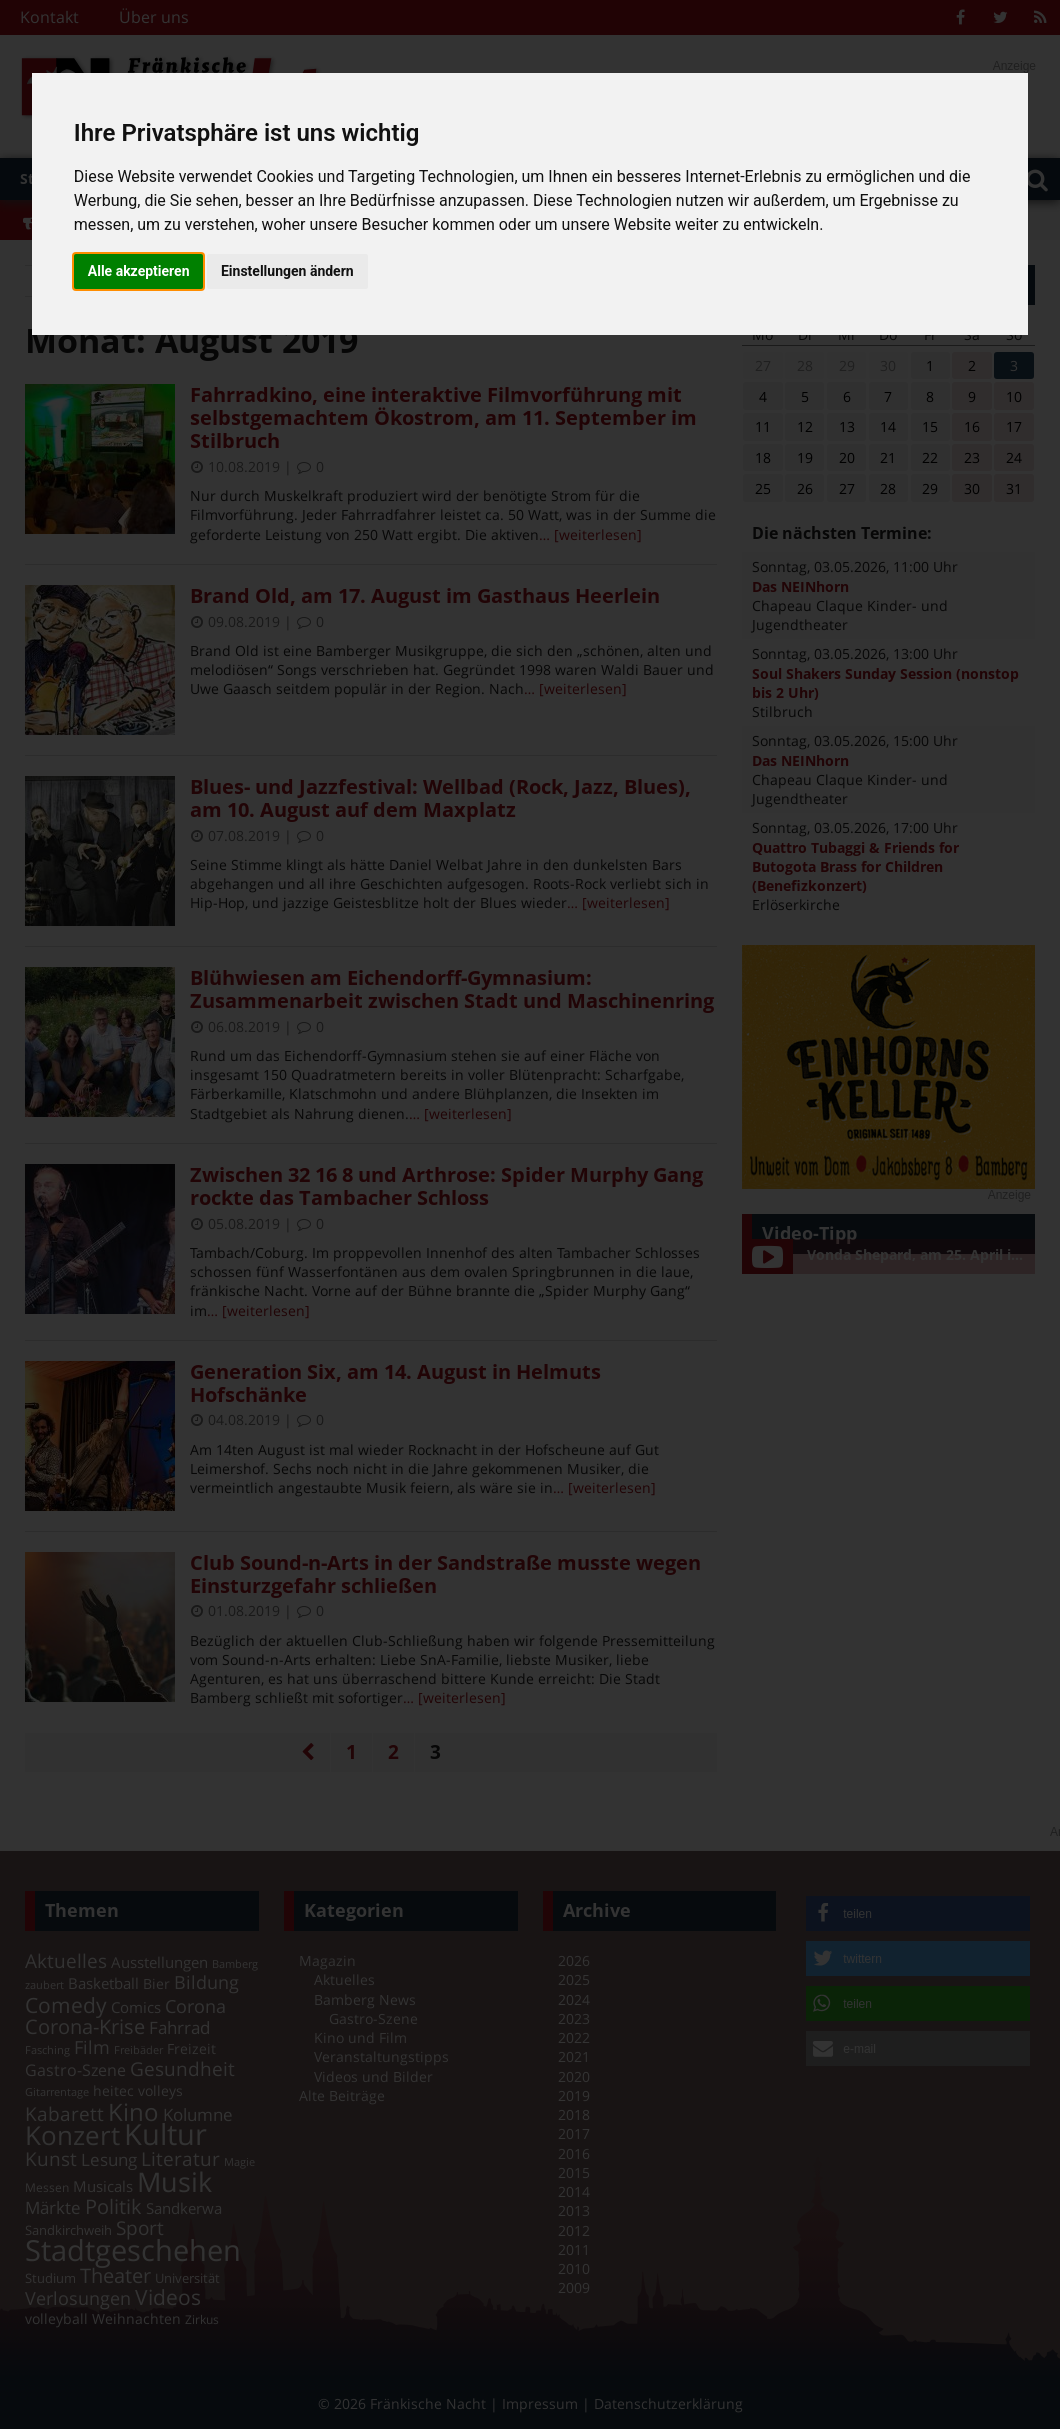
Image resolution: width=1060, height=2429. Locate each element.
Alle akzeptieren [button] (139, 271)
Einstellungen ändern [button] (287, 271)
